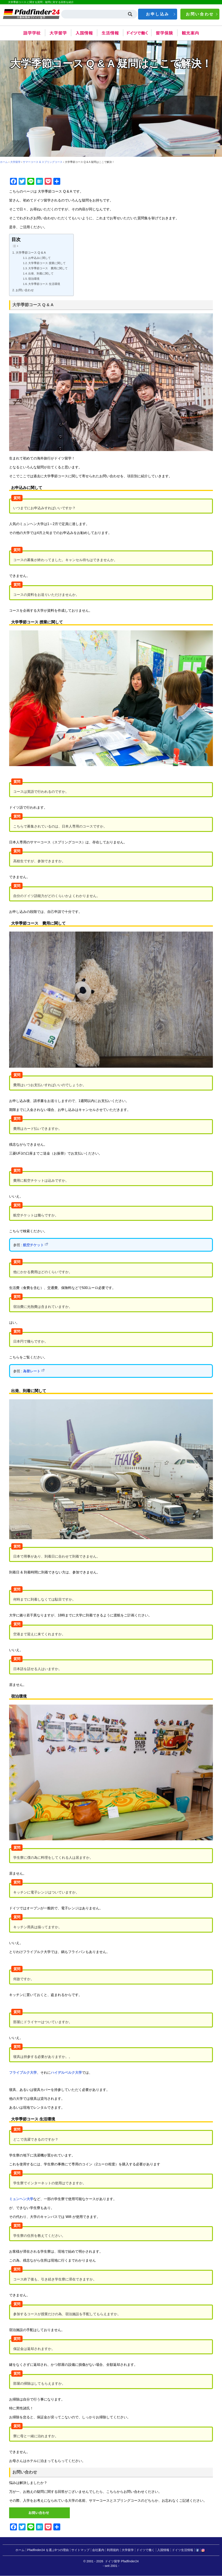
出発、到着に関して (41, 273)
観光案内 (190, 33)
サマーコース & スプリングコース (42, 162)
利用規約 (113, 2550)
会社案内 (98, 2550)
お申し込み (157, 14)
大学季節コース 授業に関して (47, 263)
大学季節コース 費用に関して (48, 268)
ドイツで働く (137, 33)
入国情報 (84, 33)
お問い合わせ (200, 14)
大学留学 (58, 33)
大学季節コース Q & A (31, 252)
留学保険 (164, 33)
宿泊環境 (33, 278)
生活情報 (110, 33)
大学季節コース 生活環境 (44, 284)
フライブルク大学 (23, 2072)
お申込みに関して (39, 257)
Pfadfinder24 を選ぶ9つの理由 (48, 2550)
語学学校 (32, 33)
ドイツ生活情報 (182, 2550)
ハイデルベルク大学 (66, 2072)
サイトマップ (80, 2550)
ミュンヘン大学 (21, 2199)
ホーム (4, 162)
